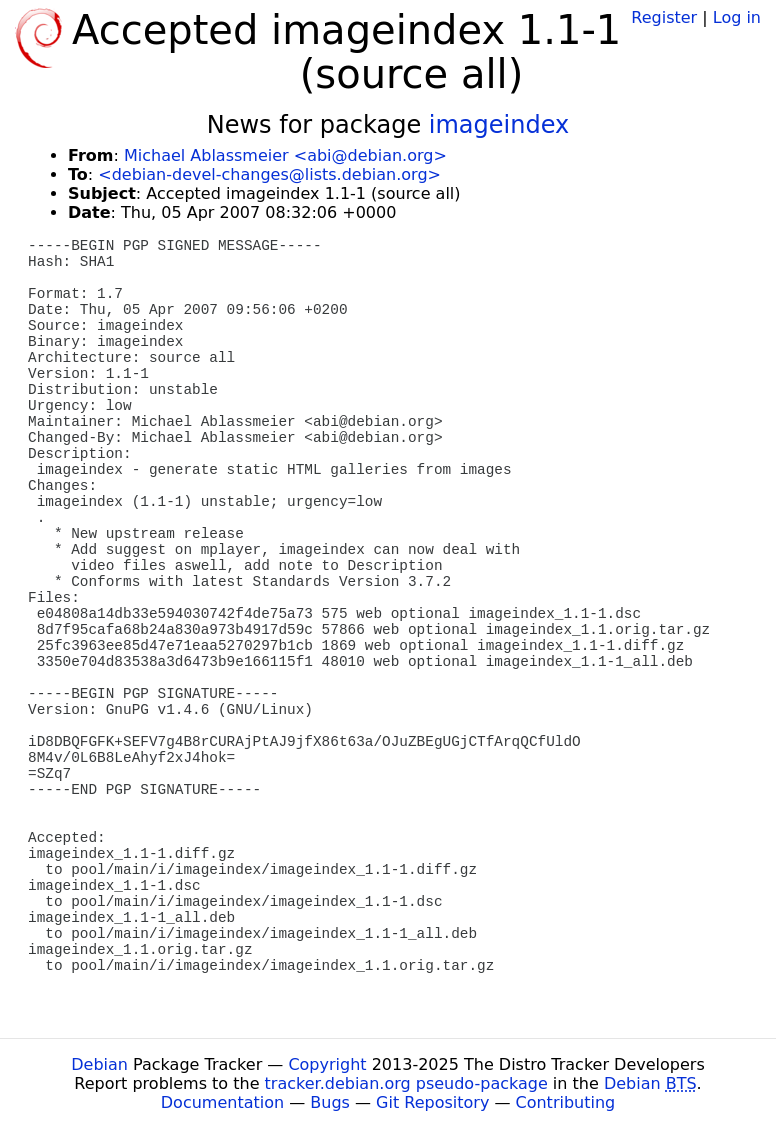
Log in (737, 17)
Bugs (330, 1102)
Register (664, 17)
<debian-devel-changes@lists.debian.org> (269, 174)
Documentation (222, 1102)
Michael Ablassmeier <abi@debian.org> (285, 155)
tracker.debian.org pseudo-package (406, 1083)
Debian (99, 1064)
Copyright (327, 1064)
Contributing (566, 1102)
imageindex (499, 125)
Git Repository (432, 1102)
